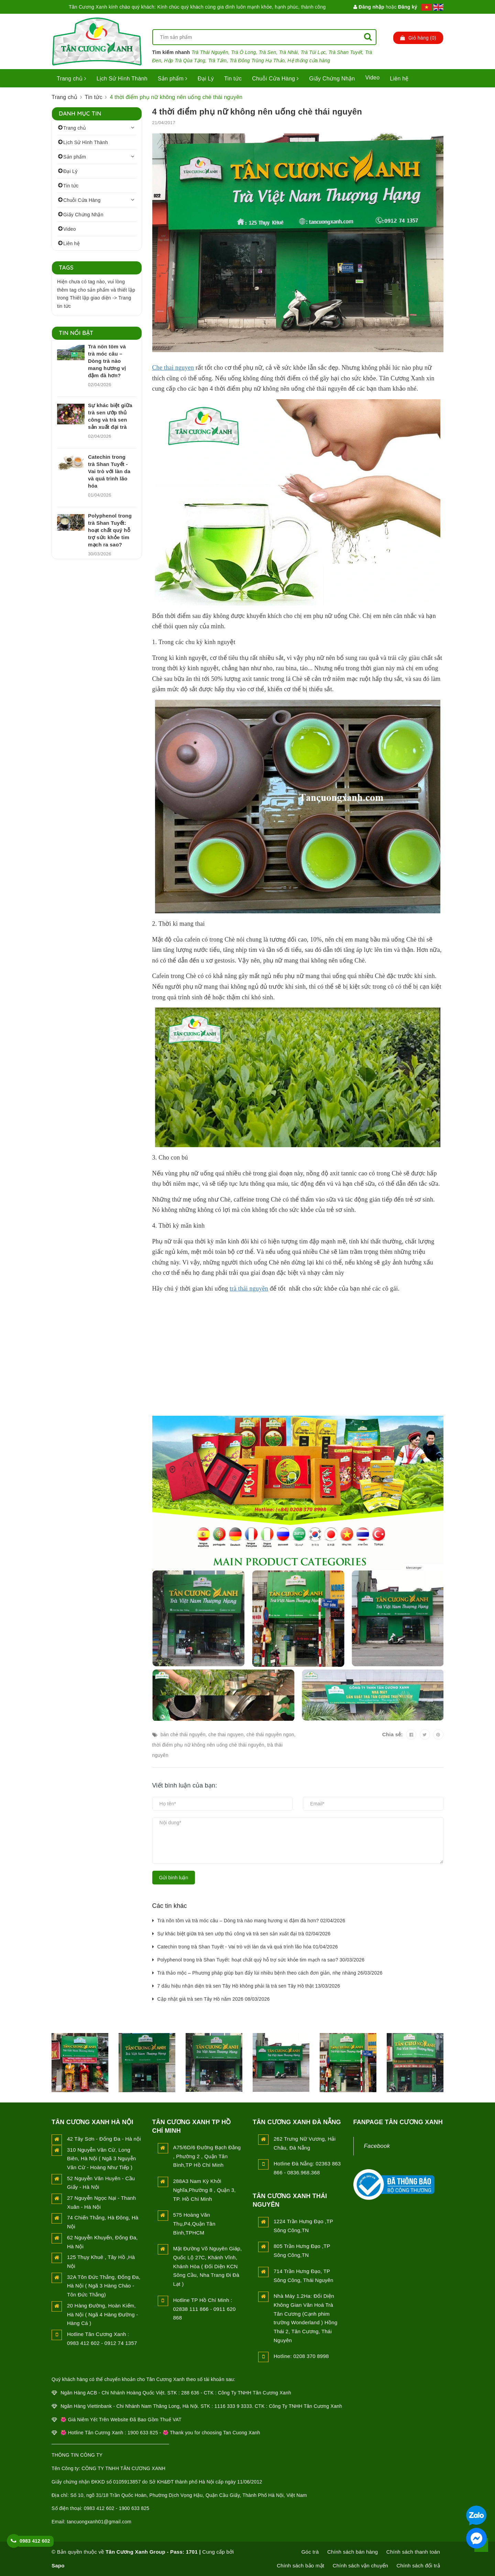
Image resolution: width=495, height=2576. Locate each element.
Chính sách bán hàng (352, 2552)
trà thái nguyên (249, 1288)
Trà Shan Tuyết (345, 52)
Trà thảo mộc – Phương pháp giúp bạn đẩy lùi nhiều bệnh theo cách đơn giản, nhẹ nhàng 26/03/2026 (270, 1973)
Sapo (58, 2565)
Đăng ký (407, 7)
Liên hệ (399, 78)
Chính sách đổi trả (418, 2565)
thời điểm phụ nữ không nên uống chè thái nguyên (208, 1745)
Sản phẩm (172, 78)
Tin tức (233, 78)
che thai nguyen (226, 1734)
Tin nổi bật (76, 332)
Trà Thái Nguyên (209, 52)
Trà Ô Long (243, 52)
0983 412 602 (35, 2541)
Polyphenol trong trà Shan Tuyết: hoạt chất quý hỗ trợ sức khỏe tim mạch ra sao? (110, 530)
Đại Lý (206, 78)
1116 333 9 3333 (233, 2406)
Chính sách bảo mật (300, 2565)
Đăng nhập (368, 7)
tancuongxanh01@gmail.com (99, 2521)
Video (372, 77)
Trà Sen (267, 52)
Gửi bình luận (173, 1877)
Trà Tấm (217, 60)
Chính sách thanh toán (413, 2552)
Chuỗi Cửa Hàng (275, 78)
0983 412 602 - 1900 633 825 (116, 2508)
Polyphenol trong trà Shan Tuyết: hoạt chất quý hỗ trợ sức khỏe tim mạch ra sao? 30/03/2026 (261, 1960)
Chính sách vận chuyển (360, 2565)
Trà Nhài (288, 52)
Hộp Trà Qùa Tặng (184, 60)
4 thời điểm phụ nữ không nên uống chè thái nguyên (257, 111)
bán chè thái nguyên (183, 1734)
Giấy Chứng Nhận (332, 78)
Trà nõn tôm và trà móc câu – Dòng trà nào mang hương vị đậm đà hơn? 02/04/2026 (251, 1920)
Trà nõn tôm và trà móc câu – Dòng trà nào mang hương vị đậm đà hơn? (107, 361)
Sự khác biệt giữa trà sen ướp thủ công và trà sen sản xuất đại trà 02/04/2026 (244, 1933)
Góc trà (310, 2552)
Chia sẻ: (392, 1734)
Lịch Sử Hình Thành (122, 78)
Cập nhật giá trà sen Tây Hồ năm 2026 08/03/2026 (213, 1999)
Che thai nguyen (173, 367)
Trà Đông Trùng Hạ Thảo (257, 60)
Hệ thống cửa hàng (308, 60)
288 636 (190, 2392)
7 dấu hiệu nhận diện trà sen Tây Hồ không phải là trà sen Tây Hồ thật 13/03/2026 (248, 1986)
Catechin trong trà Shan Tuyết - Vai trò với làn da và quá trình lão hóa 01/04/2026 (247, 1946)
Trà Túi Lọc (313, 52)
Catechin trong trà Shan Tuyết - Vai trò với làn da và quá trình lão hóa (109, 471)
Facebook (377, 2146)
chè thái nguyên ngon (270, 1734)
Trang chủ (71, 78)
